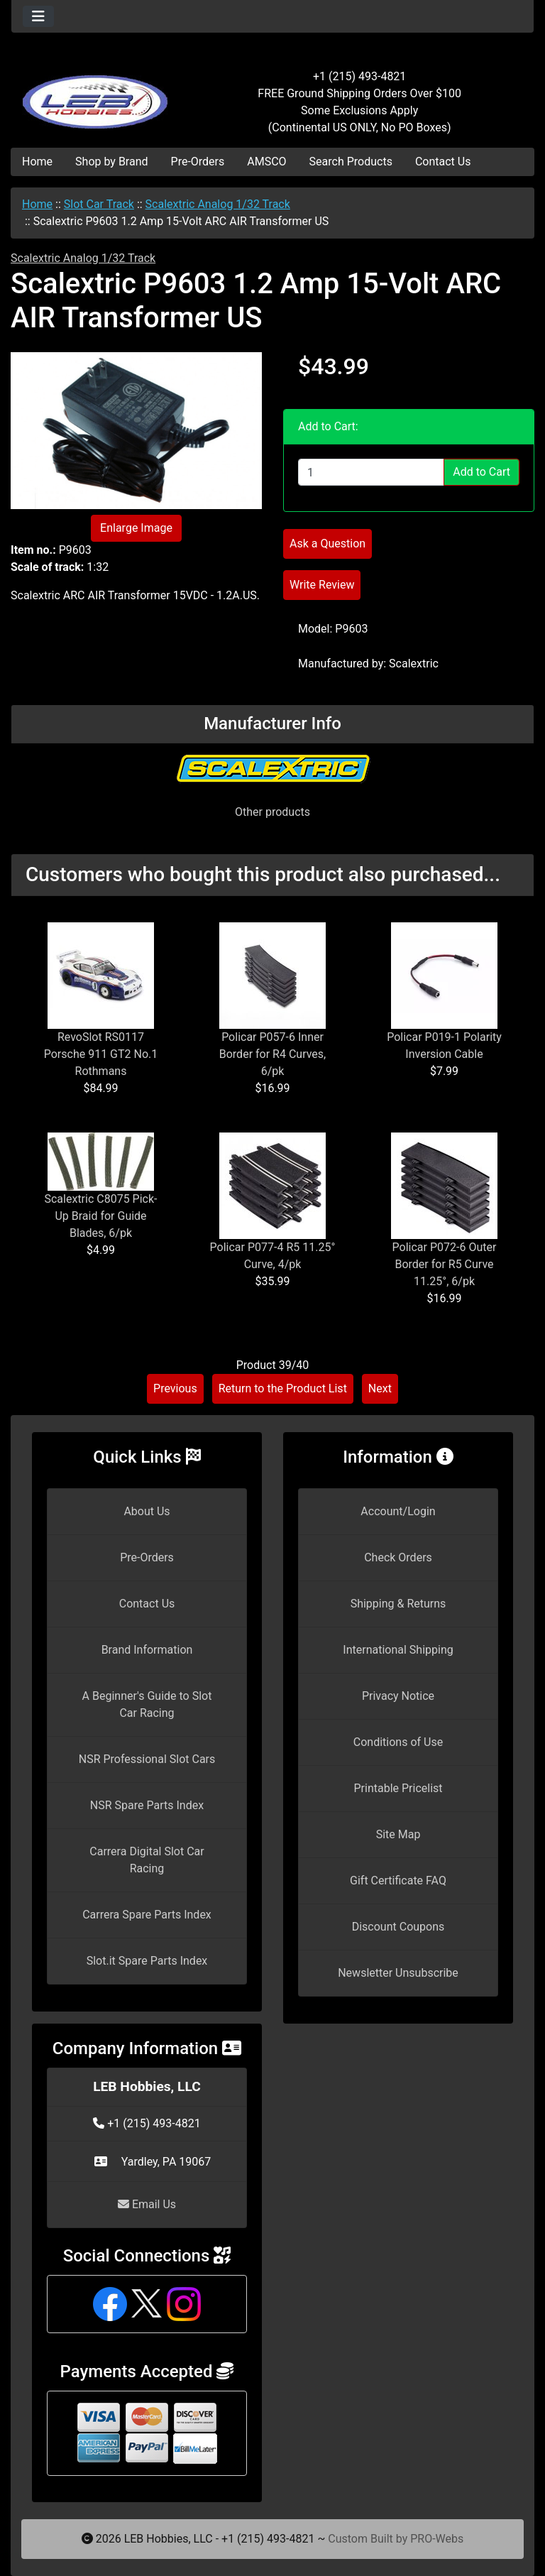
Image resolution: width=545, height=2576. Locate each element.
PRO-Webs (436, 2538)
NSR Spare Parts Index (147, 1805)
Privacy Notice (398, 1696)
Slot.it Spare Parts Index (147, 1961)
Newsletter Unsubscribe (398, 1973)
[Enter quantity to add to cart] (371, 472)
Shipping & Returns (398, 1603)
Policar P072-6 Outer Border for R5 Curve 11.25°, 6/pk (444, 1264)
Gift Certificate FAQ (398, 1880)
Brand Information (147, 1650)
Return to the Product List (283, 1388)
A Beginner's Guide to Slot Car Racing (147, 1704)
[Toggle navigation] (38, 16)
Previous (175, 1388)
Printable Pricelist (397, 1788)
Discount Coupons (398, 1926)
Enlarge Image (136, 528)
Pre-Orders (198, 161)
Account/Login (397, 1511)
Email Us (147, 2204)
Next (380, 1388)
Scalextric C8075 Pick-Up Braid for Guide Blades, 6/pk (100, 1216)
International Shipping (398, 1650)
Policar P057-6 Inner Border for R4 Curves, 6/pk (272, 1054)
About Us (146, 1511)
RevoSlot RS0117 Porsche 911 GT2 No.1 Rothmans (101, 1054)
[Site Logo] (98, 93)
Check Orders (398, 1557)
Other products (272, 812)
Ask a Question (327, 543)
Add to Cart (481, 472)
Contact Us (443, 161)
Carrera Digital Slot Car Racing (146, 1860)
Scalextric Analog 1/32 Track (217, 204)
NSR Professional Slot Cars (147, 1759)
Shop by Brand (111, 161)
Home (37, 161)
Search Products (350, 161)
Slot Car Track (99, 204)
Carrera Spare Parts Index (146, 1914)
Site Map (398, 1834)
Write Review (322, 584)
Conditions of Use (398, 1742)
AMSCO (266, 161)
